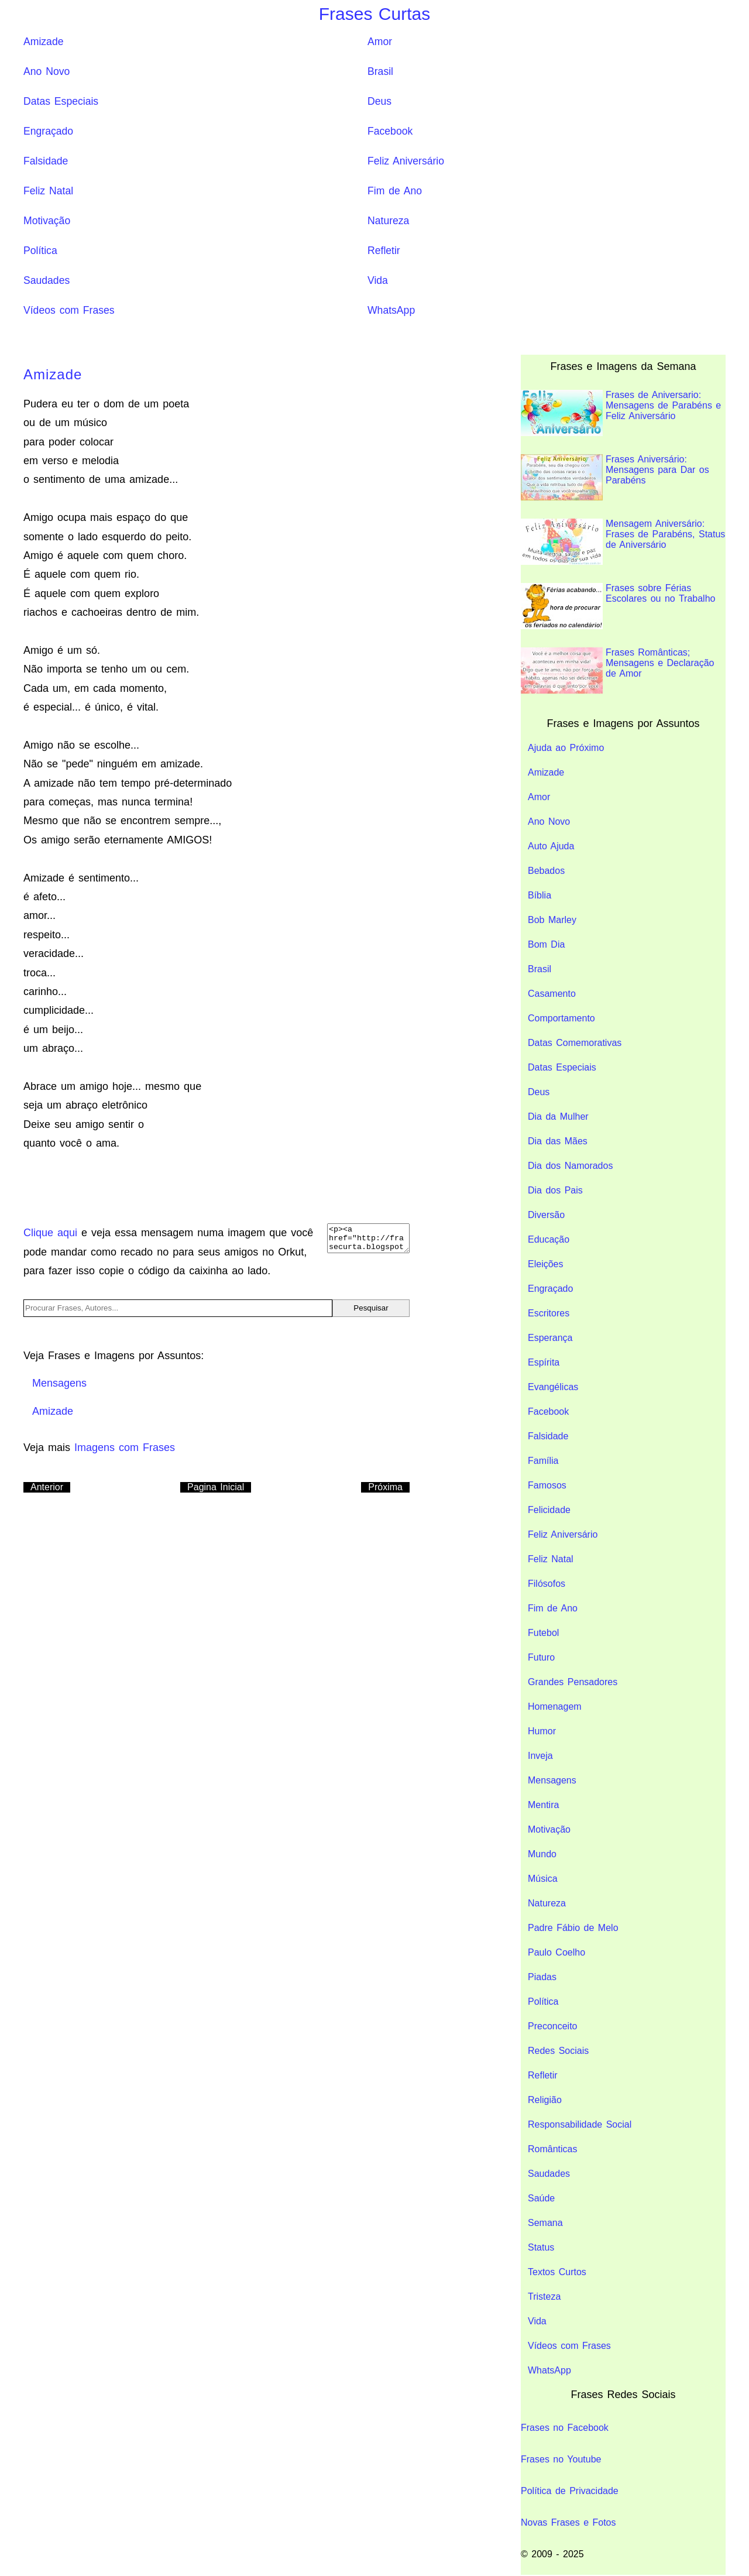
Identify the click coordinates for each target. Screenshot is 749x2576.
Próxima (385, 1487)
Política (40, 250)
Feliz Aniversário (405, 161)
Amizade (43, 41)
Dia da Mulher (558, 1116)
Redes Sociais (558, 2051)
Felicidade (549, 1510)
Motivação (46, 221)
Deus (379, 101)
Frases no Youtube (561, 2459)
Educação (548, 1239)
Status (541, 2247)
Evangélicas (553, 1387)
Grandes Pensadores (572, 1682)
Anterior (46, 1487)
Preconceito (553, 2026)
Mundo (542, 1854)
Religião (545, 2100)
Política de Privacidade (570, 2491)
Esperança (550, 1338)
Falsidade (45, 161)
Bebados (546, 871)
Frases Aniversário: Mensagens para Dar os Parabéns (615, 477)
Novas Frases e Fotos (568, 2522)
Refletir (383, 250)
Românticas (552, 2149)
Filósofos (546, 1584)
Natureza (388, 221)
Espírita (543, 1362)
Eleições (545, 1264)
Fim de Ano (394, 191)
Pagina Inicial (215, 1487)
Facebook (390, 131)
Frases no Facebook (565, 2428)
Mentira (543, 1805)
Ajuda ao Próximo (566, 748)
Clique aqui (50, 1233)
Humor (542, 1731)
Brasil (380, 71)
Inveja (540, 1756)
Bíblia (539, 895)
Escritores (548, 1313)
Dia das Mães (557, 1141)
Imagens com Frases (124, 1447)
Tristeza (544, 2296)
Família (543, 1461)
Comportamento (561, 1018)
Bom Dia (546, 944)
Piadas (542, 1977)
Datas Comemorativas (574, 1043)
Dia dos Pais (555, 1190)
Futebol (543, 1633)
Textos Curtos (557, 2272)
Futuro (541, 1657)
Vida (377, 280)
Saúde (541, 2198)
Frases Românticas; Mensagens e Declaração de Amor (617, 670)
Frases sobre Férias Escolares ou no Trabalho (618, 606)
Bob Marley (552, 920)
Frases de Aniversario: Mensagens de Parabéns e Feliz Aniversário (621, 413)
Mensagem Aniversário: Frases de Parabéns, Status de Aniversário (623, 542)
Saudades (46, 280)
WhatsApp (391, 310)
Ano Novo (46, 71)
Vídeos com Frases (69, 310)
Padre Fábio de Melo (573, 1928)
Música (543, 1879)
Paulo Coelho (556, 1952)
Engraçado (48, 131)
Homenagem (555, 1706)
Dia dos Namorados (570, 1166)
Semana (545, 2223)
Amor (379, 41)
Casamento (552, 994)
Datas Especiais (60, 101)
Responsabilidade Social (579, 2124)
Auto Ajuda (551, 846)
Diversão (546, 1215)
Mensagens (552, 1780)
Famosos (547, 1485)
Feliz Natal (48, 191)
